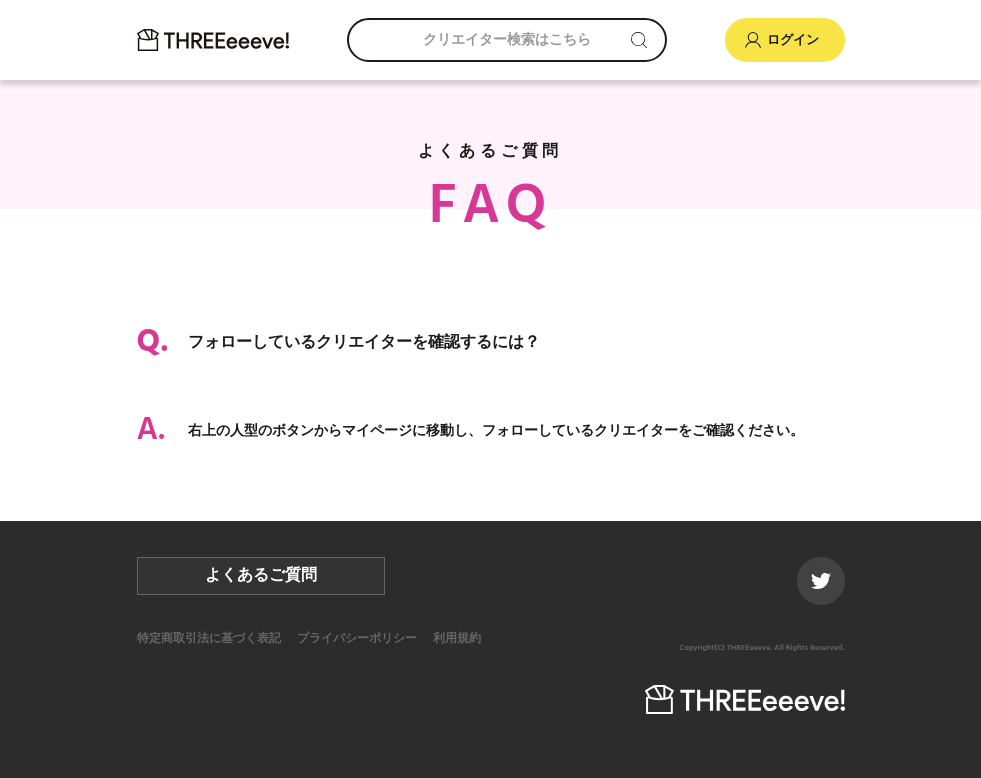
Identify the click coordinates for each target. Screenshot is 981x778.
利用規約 (457, 639)
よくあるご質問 (261, 576)
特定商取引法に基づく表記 (209, 639)
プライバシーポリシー (357, 639)
